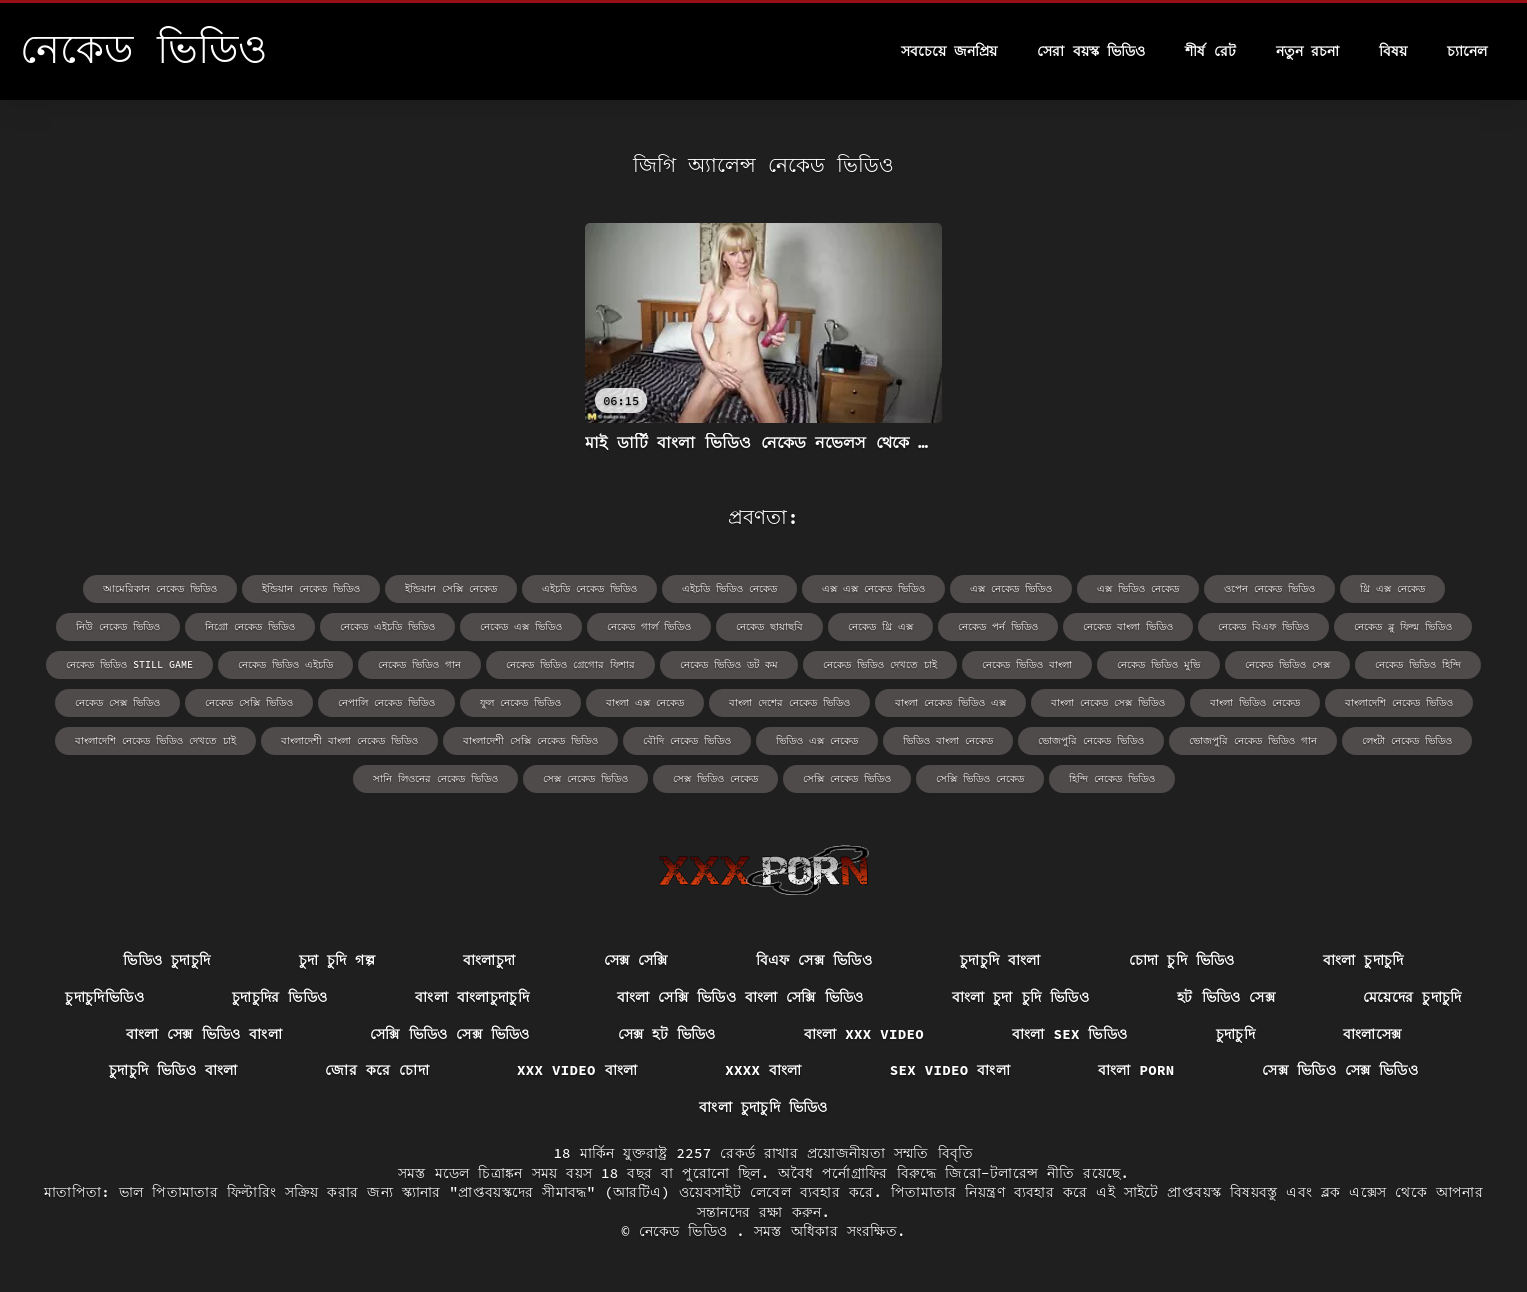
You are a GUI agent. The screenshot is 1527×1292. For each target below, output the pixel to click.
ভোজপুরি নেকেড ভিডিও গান (1253, 740)
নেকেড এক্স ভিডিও (521, 626)
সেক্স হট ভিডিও (667, 1034)
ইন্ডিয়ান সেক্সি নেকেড (451, 588)
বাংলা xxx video (864, 1034)
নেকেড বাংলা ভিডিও (1128, 626)
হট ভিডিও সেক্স (1226, 997)
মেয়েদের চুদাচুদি (1412, 997)
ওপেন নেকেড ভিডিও (1269, 588)
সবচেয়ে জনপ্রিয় (949, 51)
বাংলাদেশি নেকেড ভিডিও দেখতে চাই (155, 740)
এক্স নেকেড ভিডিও (1011, 588)
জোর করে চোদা (377, 1070)
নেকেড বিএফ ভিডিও (1263, 626)
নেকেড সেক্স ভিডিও (117, 702)
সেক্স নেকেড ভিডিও (585, 778)
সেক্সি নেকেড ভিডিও (847, 778)
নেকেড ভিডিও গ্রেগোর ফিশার (570, 664)
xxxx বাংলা (763, 1070)
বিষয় (1393, 51)
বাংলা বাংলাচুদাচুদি (472, 997)
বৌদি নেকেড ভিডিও (687, 740)
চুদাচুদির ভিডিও (280, 997)
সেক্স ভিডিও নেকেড (715, 778)
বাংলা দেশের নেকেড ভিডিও (789, 702)
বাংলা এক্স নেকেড (645, 702)
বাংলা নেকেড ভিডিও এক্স (950, 702)
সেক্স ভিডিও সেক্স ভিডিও (1340, 1070)
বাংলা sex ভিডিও (1070, 1034)
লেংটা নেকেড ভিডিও (1407, 740)
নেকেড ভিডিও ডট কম (729, 664)
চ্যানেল (1467, 51)
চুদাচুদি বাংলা (1000, 960)
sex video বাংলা (950, 1070)
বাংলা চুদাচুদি (1363, 960)
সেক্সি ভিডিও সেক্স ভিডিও (450, 1034)
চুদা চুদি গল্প (337, 960)
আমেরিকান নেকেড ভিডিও (160, 588)
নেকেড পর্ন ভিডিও (998, 626)
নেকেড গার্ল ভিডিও (649, 626)
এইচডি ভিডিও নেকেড (729, 588)
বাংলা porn (1136, 1070)
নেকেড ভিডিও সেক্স (1287, 664)
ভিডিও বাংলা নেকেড (948, 740)
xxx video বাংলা (577, 1070)
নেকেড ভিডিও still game (129, 664)
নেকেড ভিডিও (688, 1231)
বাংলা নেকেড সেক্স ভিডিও (1108, 702)
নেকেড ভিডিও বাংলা (1027, 664)
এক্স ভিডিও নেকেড (1138, 588)
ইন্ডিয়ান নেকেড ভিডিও (311, 588)
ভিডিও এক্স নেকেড (817, 740)
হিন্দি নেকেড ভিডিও (1112, 778)
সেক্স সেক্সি (636, 960)
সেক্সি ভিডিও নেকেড (980, 778)
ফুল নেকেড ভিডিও (520, 702)
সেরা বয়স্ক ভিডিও (1091, 51)
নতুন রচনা (1307, 51)
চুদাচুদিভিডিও (104, 997)
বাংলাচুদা (489, 960)
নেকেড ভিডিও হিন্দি (1418, 664)
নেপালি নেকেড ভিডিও (386, 702)
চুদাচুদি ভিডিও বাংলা (173, 1070)
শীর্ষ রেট (1210, 51)
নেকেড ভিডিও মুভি (1158, 664)
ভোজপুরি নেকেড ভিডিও (1091, 740)
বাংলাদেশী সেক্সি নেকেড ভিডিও (530, 740)
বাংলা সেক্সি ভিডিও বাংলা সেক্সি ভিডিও (740, 997)
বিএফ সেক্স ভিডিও (814, 960)
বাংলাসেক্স (1372, 1034)
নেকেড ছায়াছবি (769, 626)
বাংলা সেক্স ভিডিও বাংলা (204, 1034)
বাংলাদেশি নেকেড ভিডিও (1399, 702)
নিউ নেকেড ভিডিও (118, 626)
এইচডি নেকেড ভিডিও (589, 588)
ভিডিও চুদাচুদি (166, 960)
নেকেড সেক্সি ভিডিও (249, 702)
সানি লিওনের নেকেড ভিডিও (435, 778)
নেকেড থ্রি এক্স (880, 626)
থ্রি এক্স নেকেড (1392, 588)
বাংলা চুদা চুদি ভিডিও (1020, 997)
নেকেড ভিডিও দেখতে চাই (880, 664)
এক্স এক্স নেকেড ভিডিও (873, 588)
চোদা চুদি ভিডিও (1182, 960)
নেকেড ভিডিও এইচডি (285, 664)
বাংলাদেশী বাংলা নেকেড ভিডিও (349, 740)
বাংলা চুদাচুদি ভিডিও (763, 1107)
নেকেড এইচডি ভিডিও (387, 626)
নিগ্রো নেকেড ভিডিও (250, 626)
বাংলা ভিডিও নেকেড (1255, 702)
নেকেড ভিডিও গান (419, 664)
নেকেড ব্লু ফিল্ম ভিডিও (1403, 626)
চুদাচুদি (1235, 1034)
